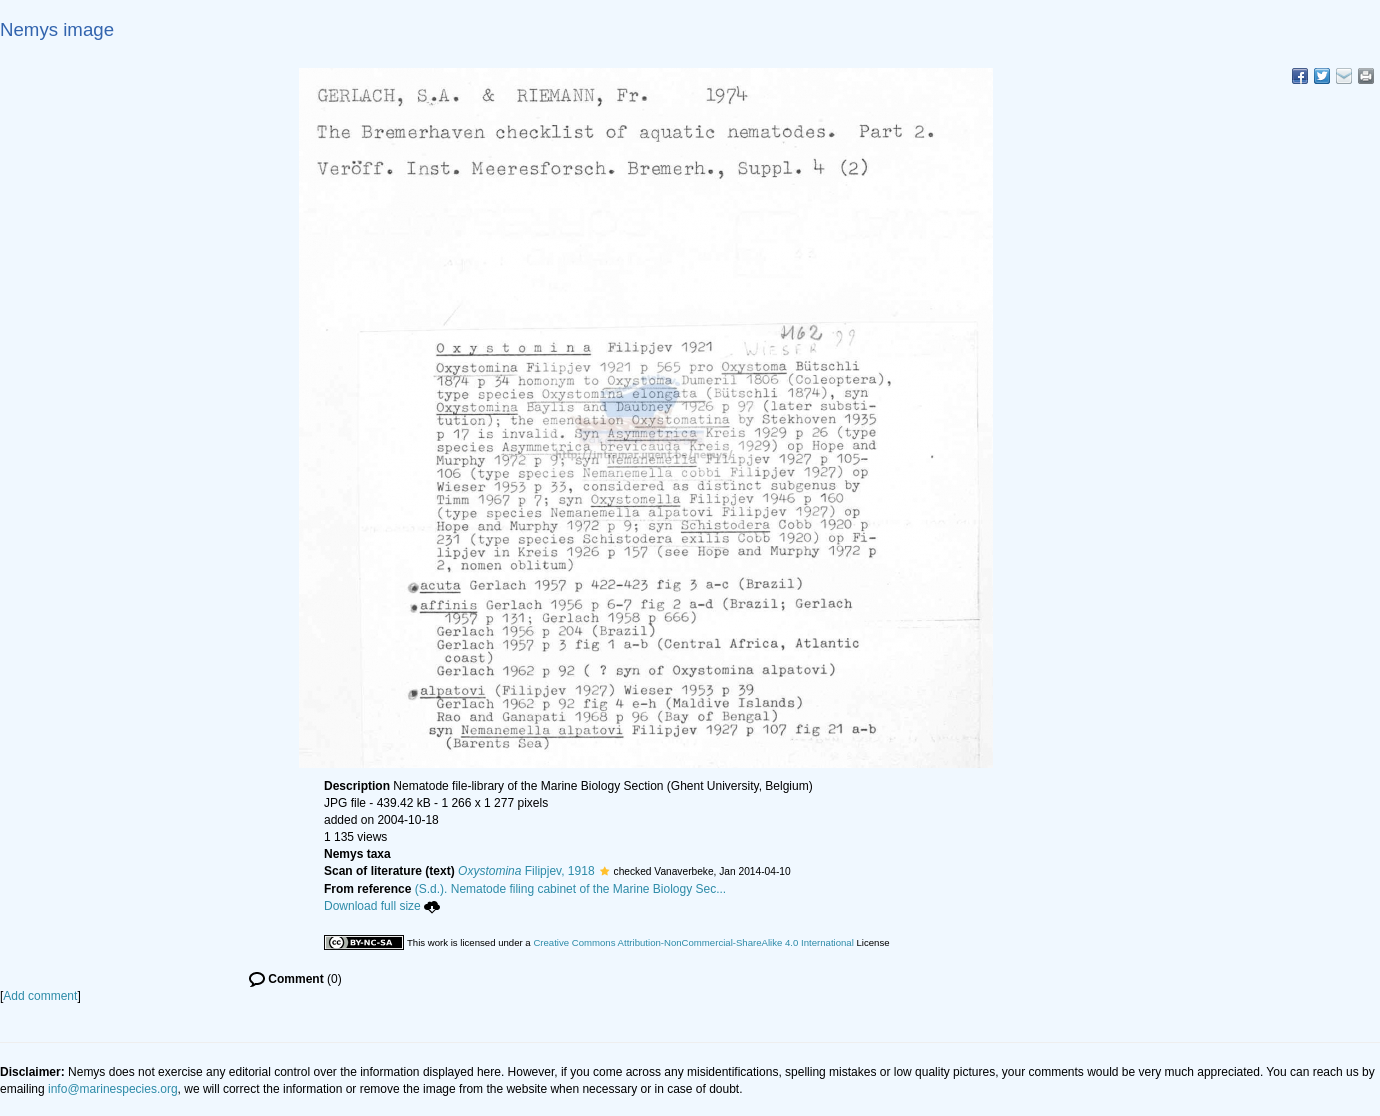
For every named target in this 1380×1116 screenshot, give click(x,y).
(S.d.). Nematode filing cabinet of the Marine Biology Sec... (571, 889)
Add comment (40, 996)
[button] (604, 871)
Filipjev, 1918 (526, 871)
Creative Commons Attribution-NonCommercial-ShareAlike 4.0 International (693, 942)
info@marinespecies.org (113, 1089)
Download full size (382, 906)
